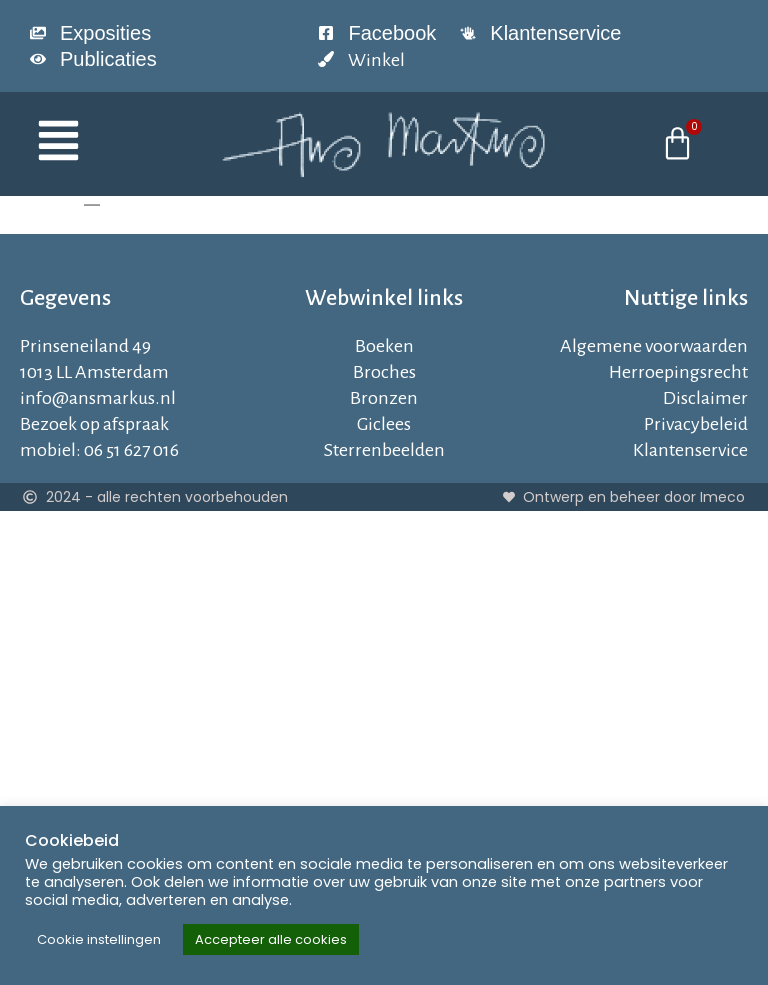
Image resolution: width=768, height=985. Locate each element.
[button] (100, 144)
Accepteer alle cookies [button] (271, 939)
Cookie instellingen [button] (99, 939)
